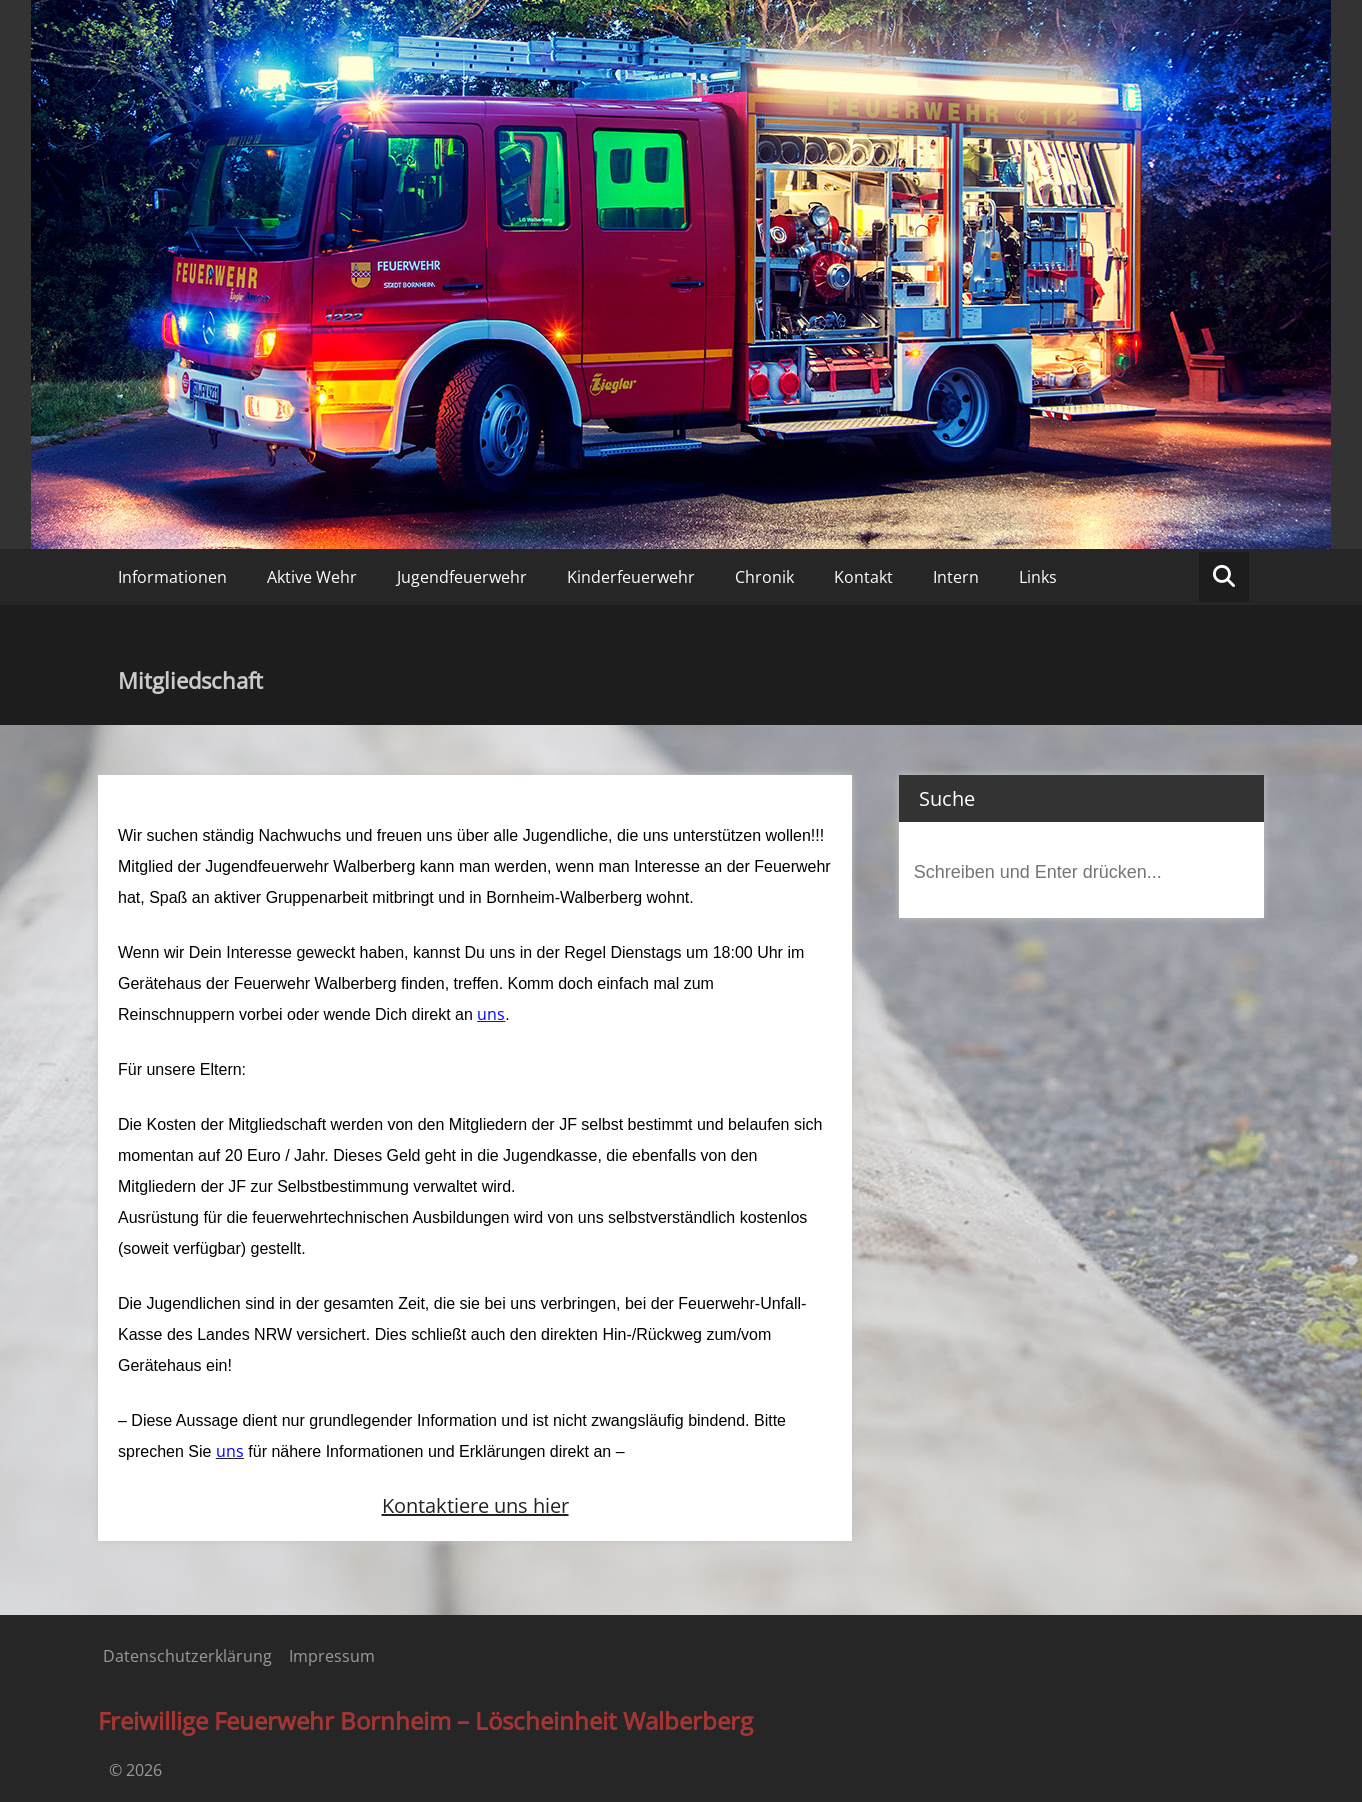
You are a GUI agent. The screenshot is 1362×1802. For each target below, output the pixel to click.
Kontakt (863, 577)
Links (1038, 577)
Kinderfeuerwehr (631, 577)
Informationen (172, 577)
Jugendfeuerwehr (462, 577)
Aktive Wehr (312, 577)
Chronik (764, 577)
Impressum (332, 1656)
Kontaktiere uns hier (475, 1505)
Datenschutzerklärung (187, 1656)
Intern (956, 577)
